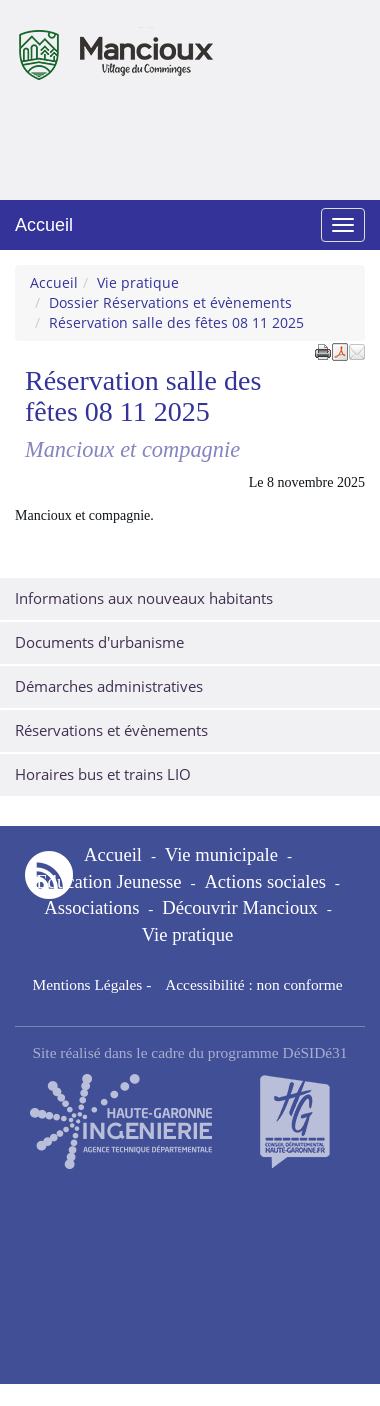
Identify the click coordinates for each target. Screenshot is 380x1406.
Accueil (44, 225)
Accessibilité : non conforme (253, 984)
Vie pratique (138, 282)
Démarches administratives (109, 686)
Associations (91, 907)
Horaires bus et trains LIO (103, 774)
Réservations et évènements (111, 730)
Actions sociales (265, 881)
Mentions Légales (87, 984)
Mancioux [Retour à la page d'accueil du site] (96, 44)
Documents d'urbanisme (99, 642)
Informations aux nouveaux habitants (144, 598)
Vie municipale (221, 854)
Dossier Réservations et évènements (170, 302)
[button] (357, 351)
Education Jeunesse (108, 881)
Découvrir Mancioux (240, 907)
